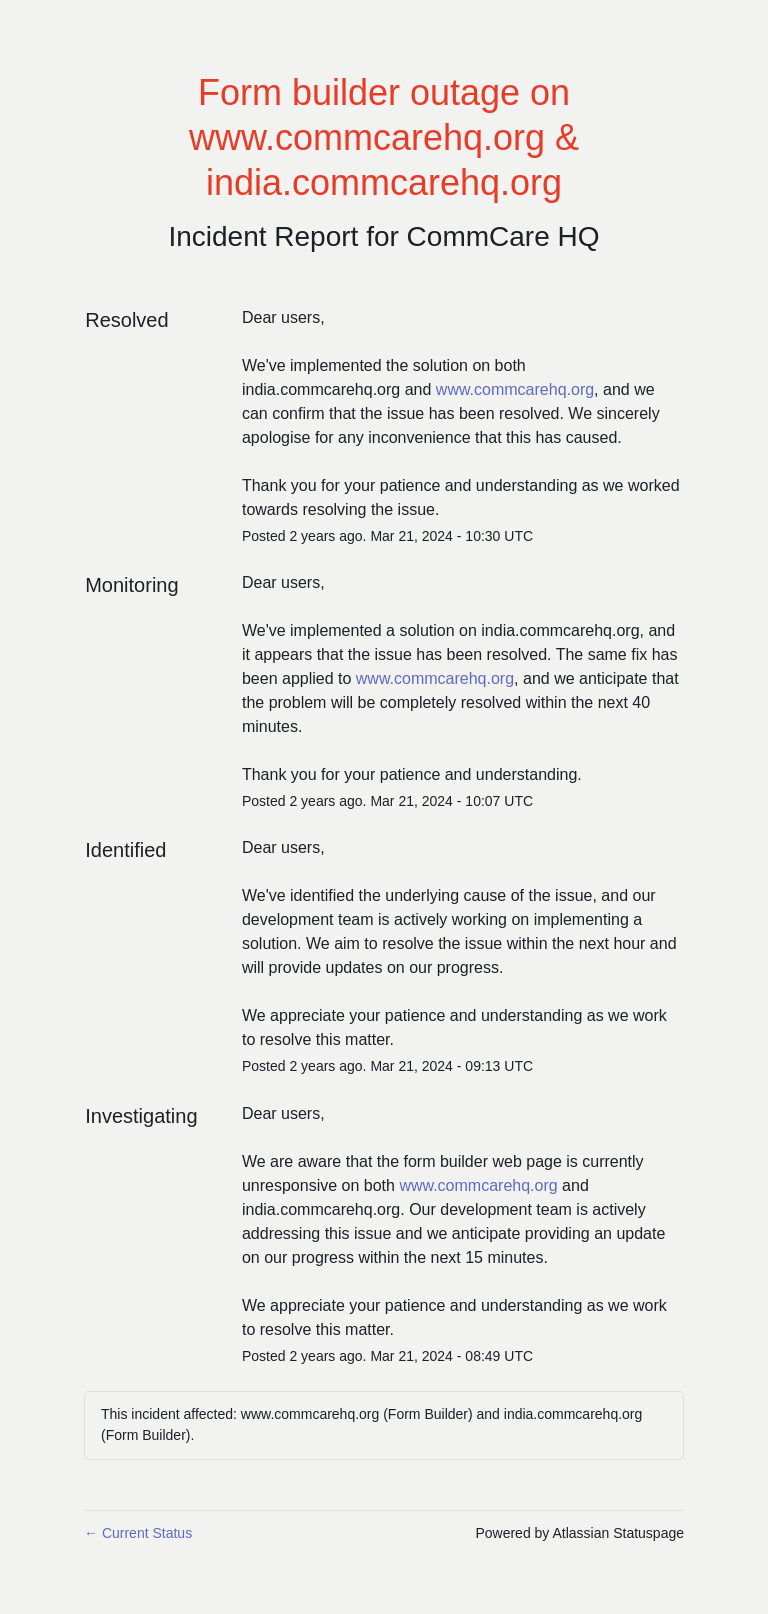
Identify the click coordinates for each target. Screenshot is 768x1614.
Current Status (138, 1533)
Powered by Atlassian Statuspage (579, 1533)
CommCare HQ (503, 236)
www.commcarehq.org (515, 389)
